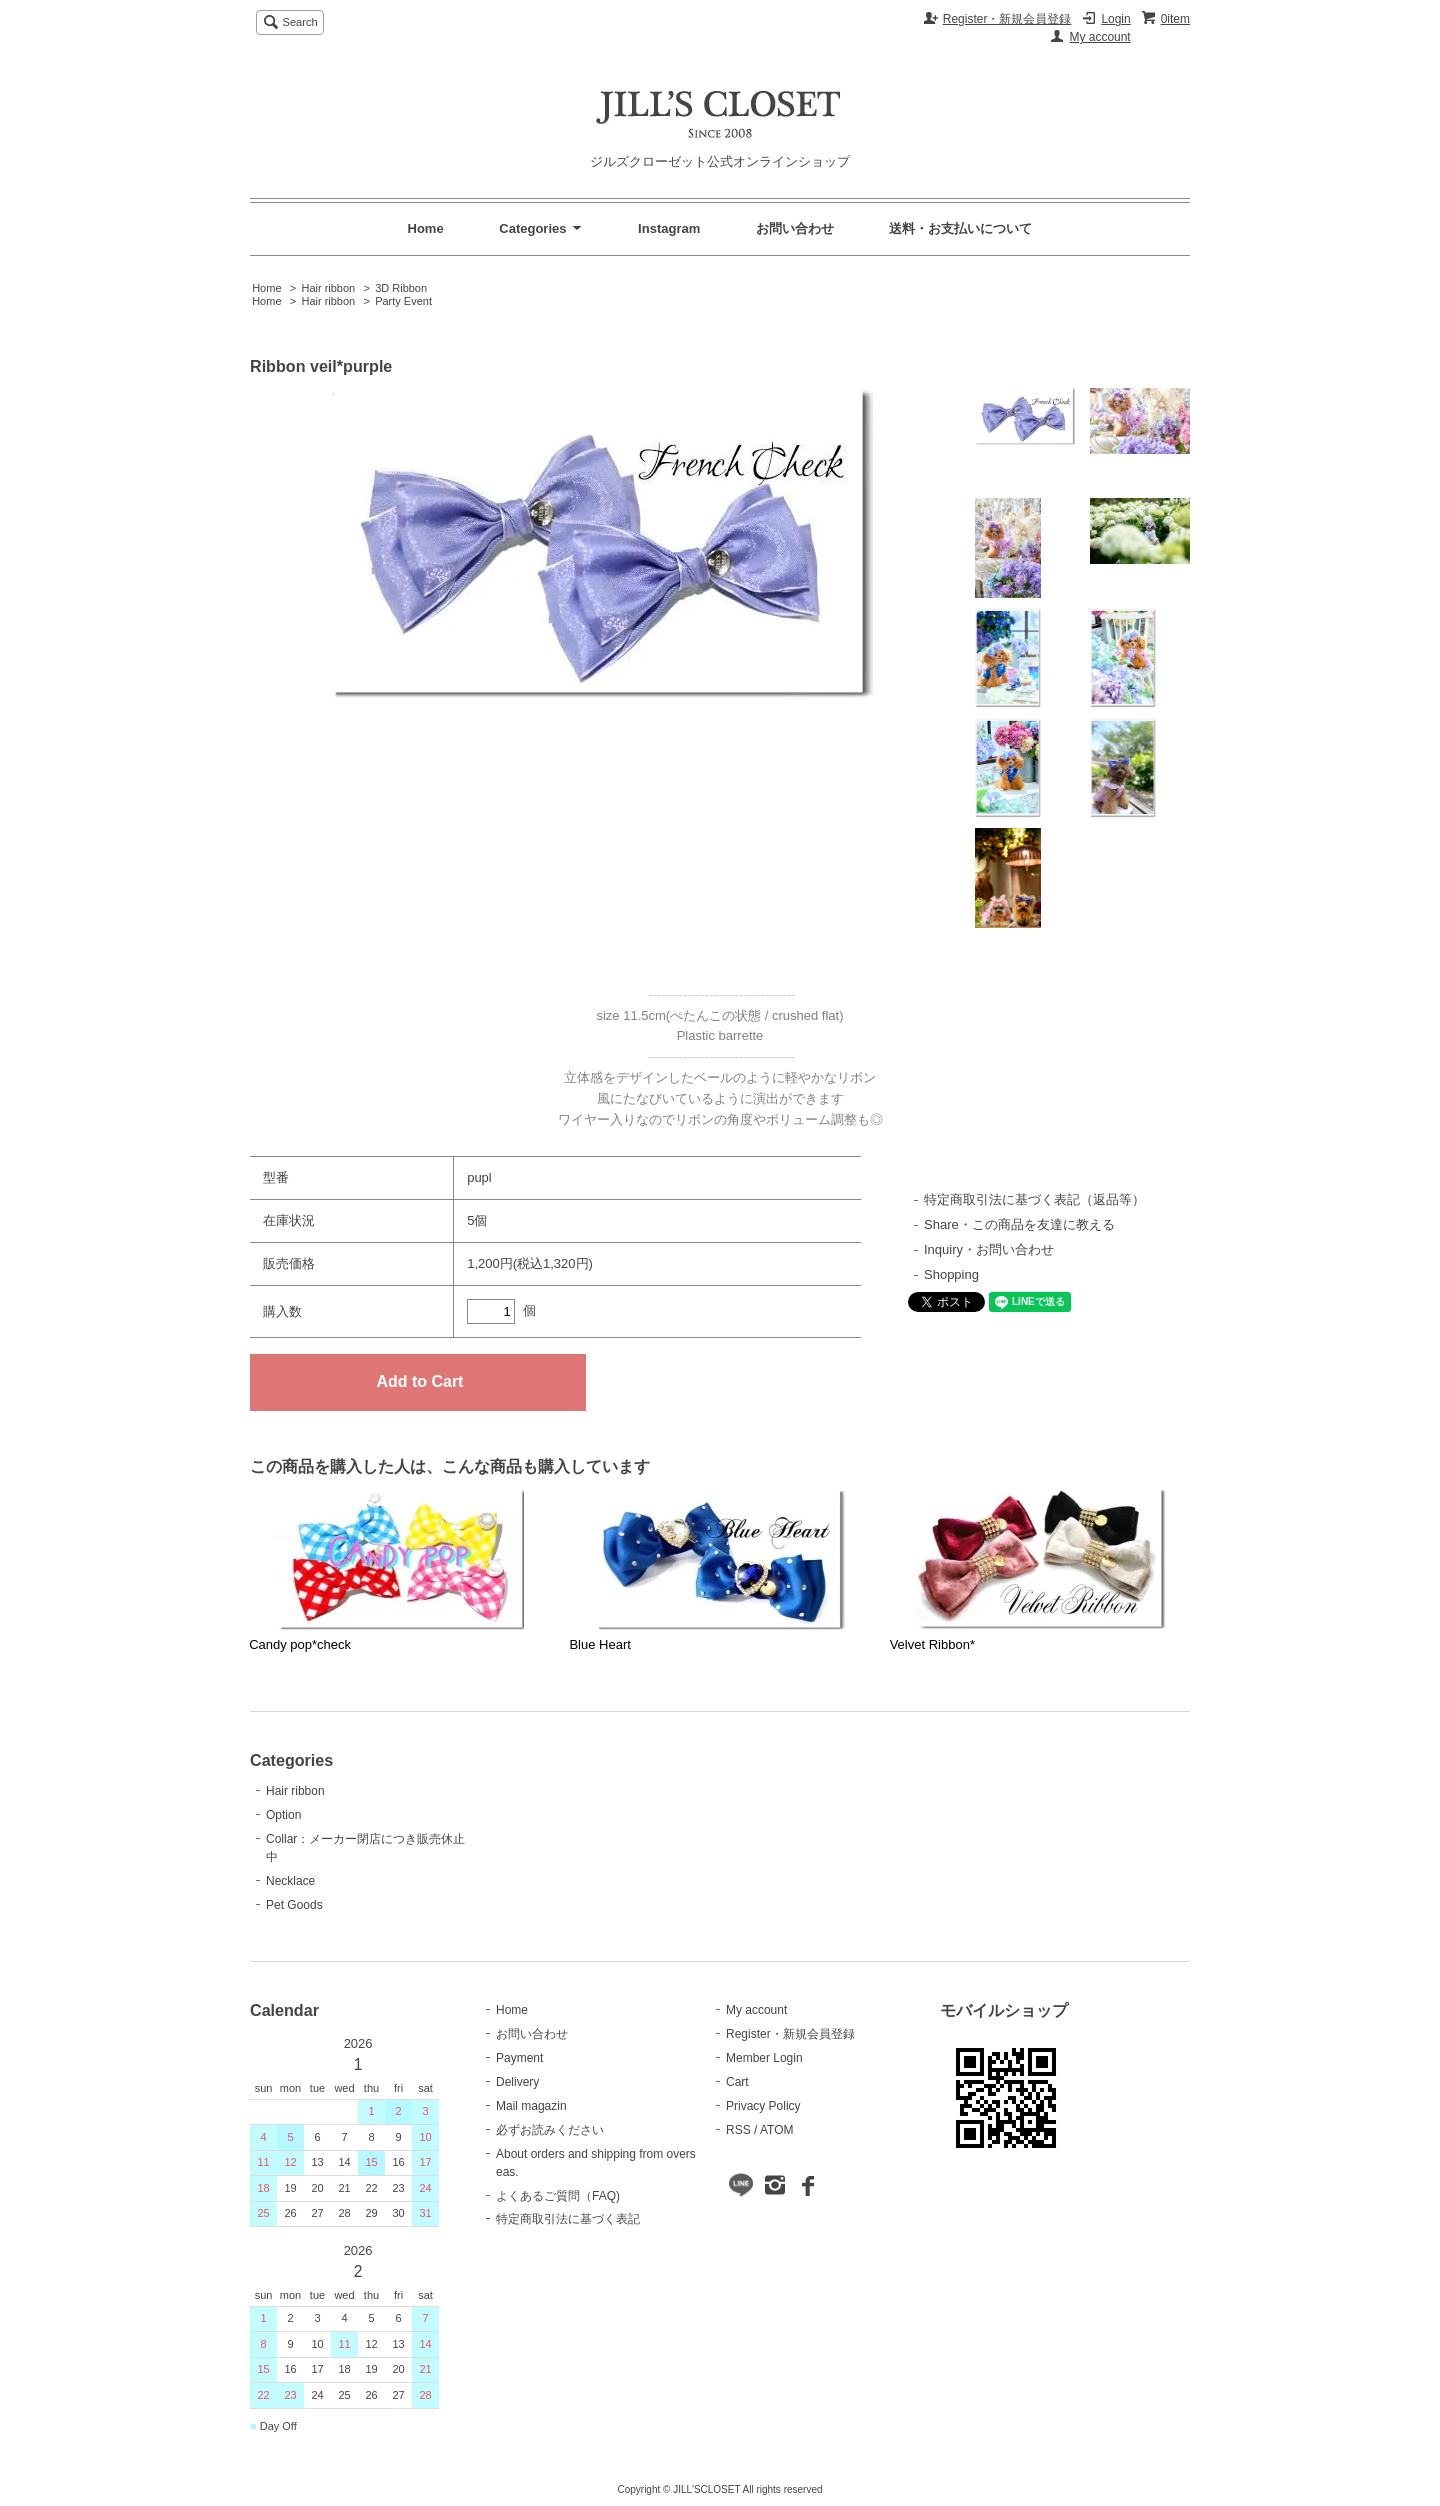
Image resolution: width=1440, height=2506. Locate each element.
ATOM (777, 2130)
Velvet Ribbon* (932, 1644)
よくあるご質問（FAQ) (558, 2196)
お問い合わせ (795, 228)
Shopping (951, 1274)
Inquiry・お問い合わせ (989, 1249)
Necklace (290, 1881)
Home (426, 228)
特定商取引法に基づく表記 (568, 2219)
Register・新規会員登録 (1007, 19)
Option (283, 1815)
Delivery (517, 2082)
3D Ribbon (401, 288)
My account (1099, 37)
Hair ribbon (328, 288)
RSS (738, 2130)
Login (1115, 19)
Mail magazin (531, 2106)
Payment (519, 2058)
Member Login (764, 2058)
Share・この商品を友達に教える (1019, 1224)
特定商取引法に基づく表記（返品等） (1034, 1199)
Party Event (403, 301)
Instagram (669, 228)
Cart (737, 2082)
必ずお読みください (550, 2130)
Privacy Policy (763, 2106)
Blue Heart (599, 1644)
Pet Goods (294, 1905)
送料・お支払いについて (960, 228)
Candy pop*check (300, 1644)
